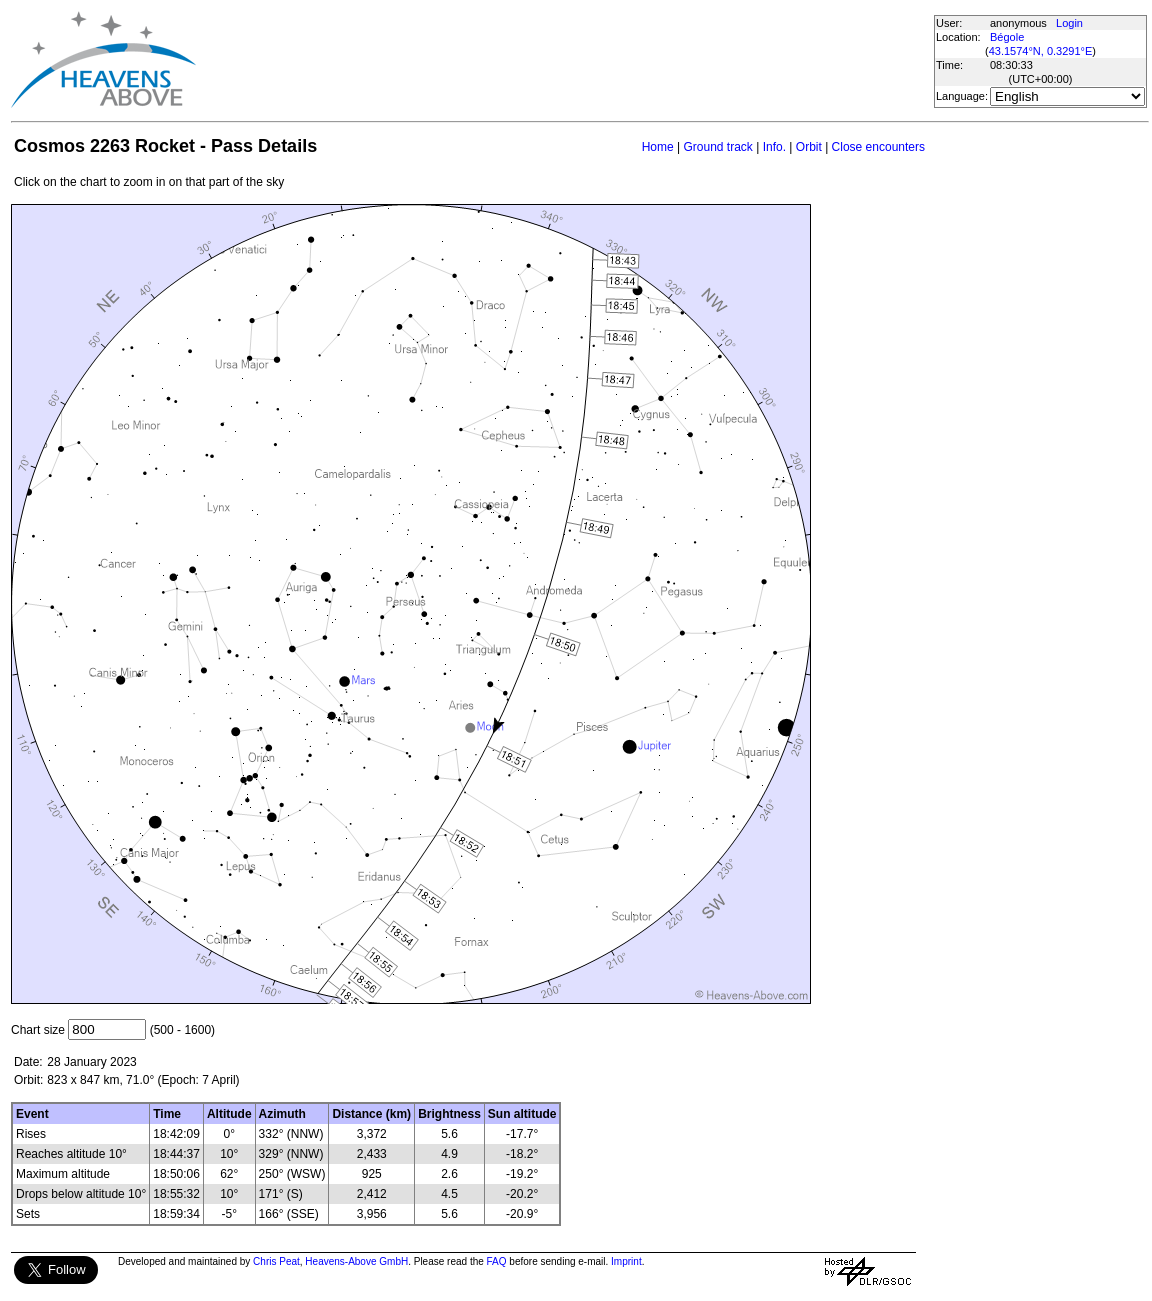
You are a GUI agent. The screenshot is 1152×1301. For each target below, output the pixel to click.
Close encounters (878, 147)
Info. (774, 147)
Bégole (1007, 37)
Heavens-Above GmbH (356, 1261)
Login (1069, 23)
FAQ (497, 1261)
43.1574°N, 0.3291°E (1041, 51)
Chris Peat (276, 1261)
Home (658, 147)
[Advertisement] (564, 60)
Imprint (626, 1261)
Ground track (717, 147)
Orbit (809, 147)
